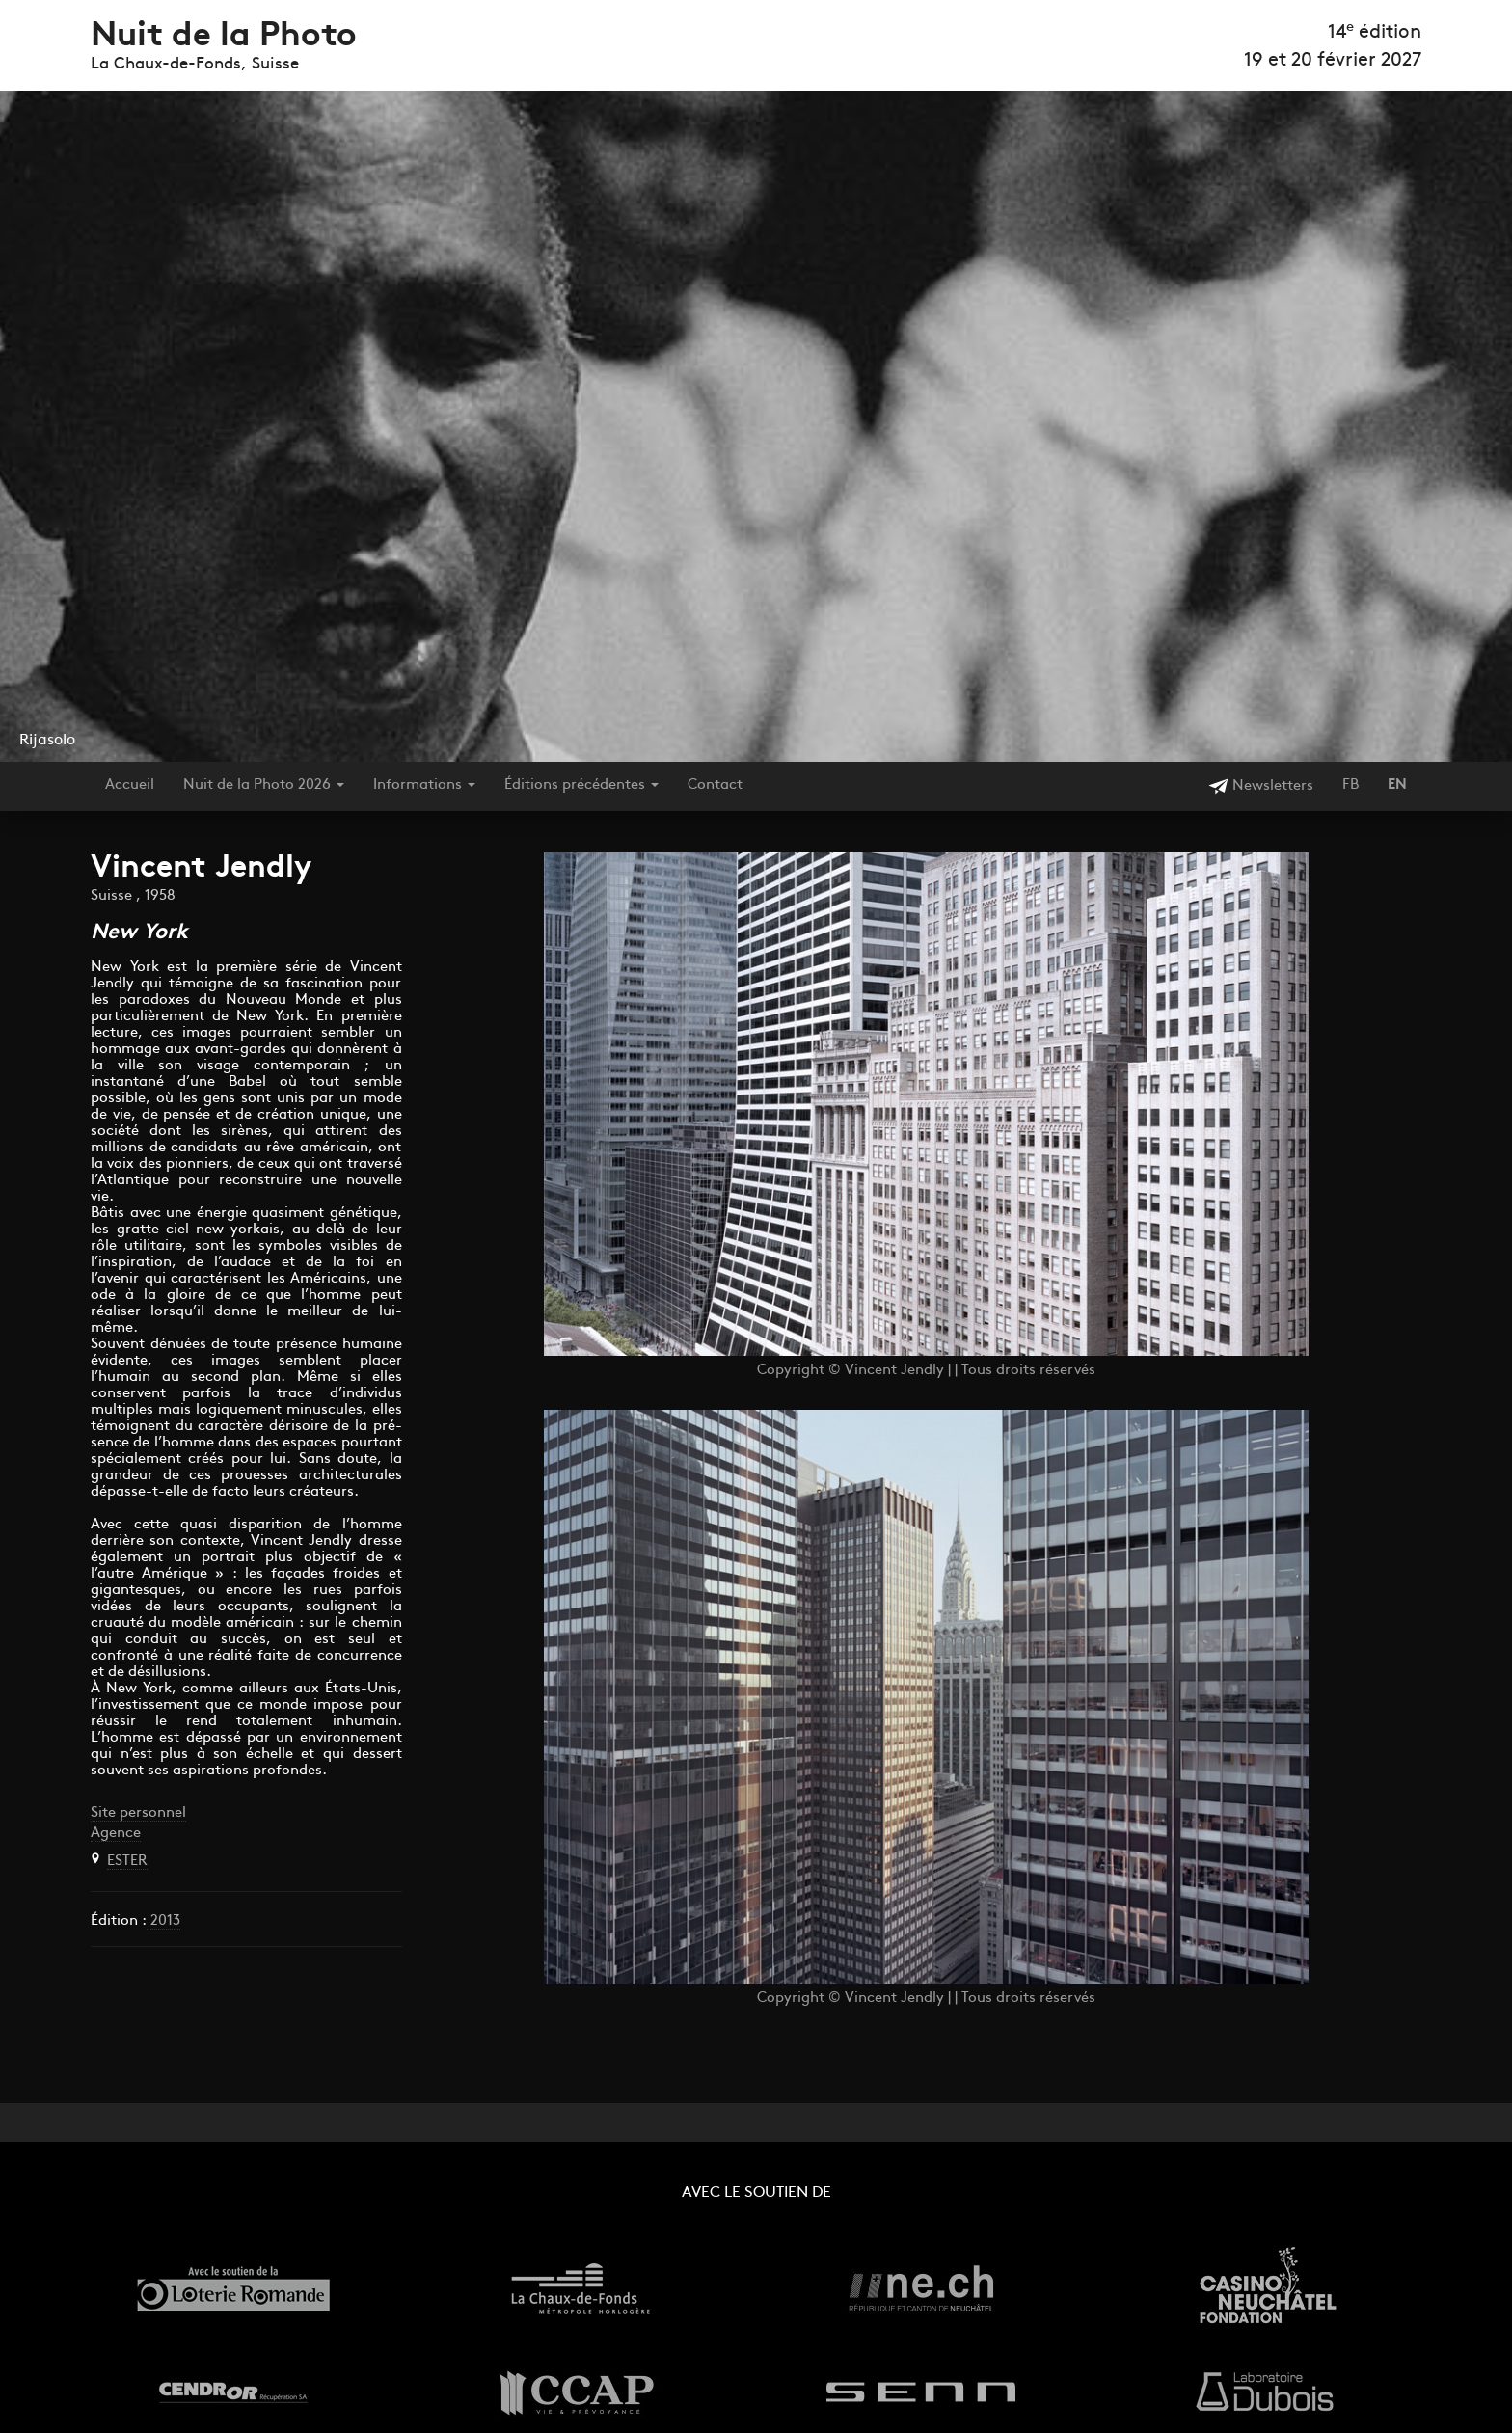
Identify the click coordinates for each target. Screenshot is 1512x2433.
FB (1350, 785)
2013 (163, 1921)
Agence (116, 1833)
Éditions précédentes (581, 785)
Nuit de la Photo (224, 37)
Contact (715, 785)
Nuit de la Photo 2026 (263, 785)
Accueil (129, 785)
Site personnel (138, 1813)
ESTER (127, 1861)
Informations (424, 785)
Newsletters (1260, 786)
